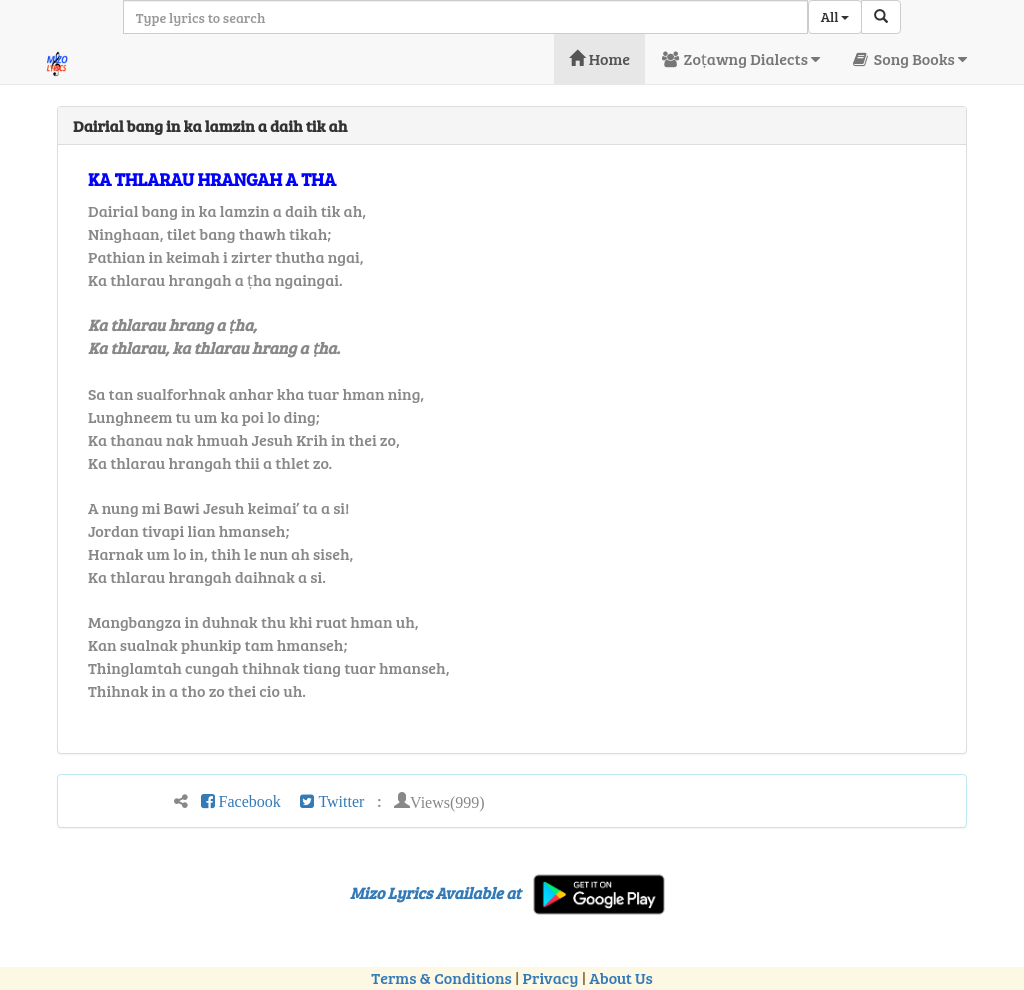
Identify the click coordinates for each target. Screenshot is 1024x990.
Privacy (551, 977)
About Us (620, 977)
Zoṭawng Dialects (740, 58)
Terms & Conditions (441, 977)
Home (599, 58)
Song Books (908, 58)
